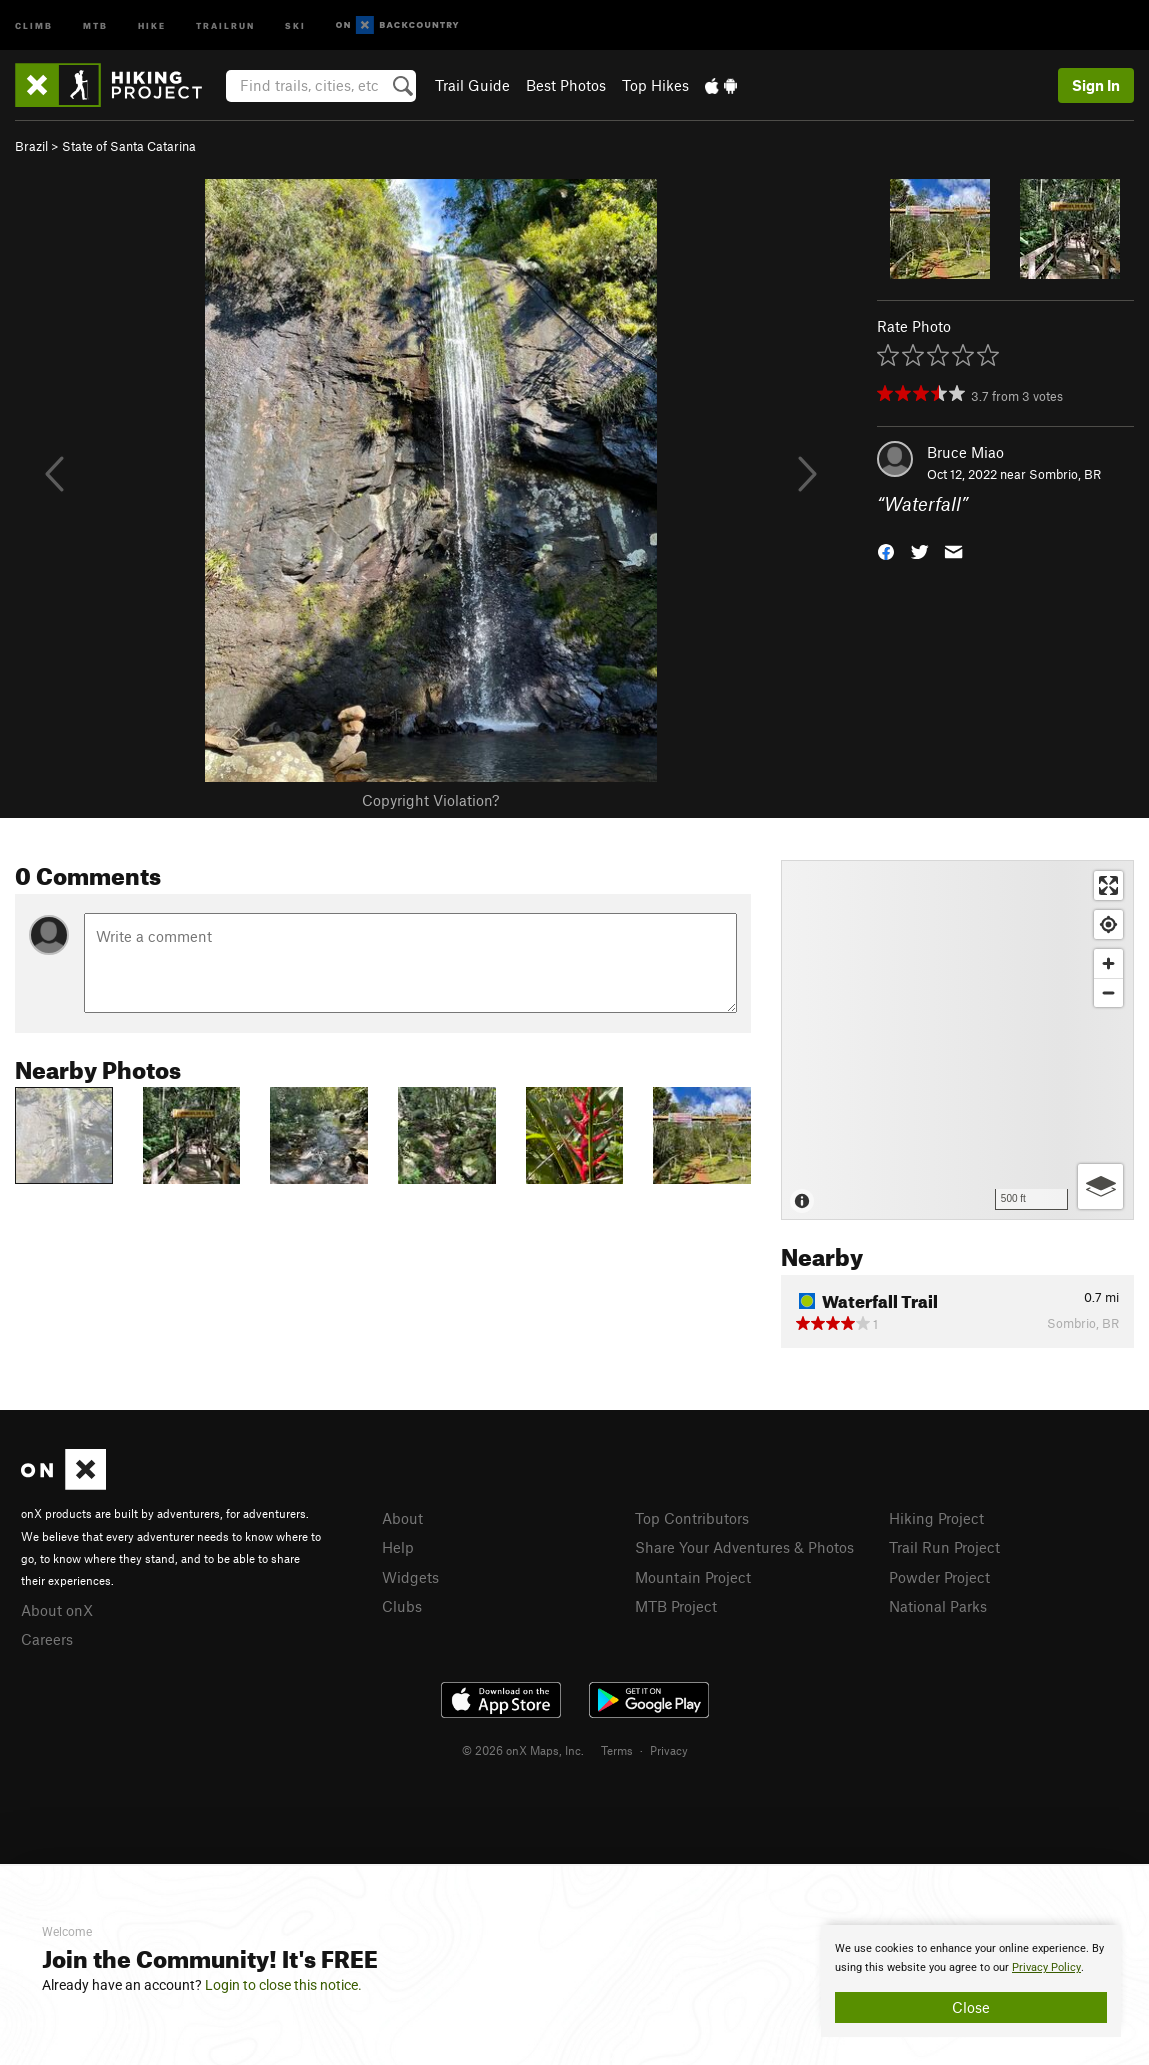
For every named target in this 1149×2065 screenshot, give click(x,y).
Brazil (31, 146)
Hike (152, 24)
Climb (34, 24)
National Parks (938, 1606)
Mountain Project (693, 1577)
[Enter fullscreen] (1108, 885)
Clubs (402, 1606)
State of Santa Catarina (129, 146)
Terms (617, 1750)
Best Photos (566, 85)
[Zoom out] (1108, 992)
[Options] (1100, 1186)
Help (398, 1547)
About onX (57, 1610)
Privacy (669, 1750)
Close (971, 2007)
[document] (971, 1981)
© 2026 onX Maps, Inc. (523, 1750)
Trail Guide (472, 85)
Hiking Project (936, 1518)
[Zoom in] (1108, 963)
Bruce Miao (965, 452)
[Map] (957, 1040)
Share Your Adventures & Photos (744, 1547)
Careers (47, 1639)
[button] (886, 550)
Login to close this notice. (283, 1985)
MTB (95, 24)
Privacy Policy (1046, 1967)
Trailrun (225, 24)
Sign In (1096, 85)
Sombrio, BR (1065, 474)
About (402, 1518)
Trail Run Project (944, 1547)
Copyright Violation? (430, 800)
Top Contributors (692, 1518)
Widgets (410, 1577)
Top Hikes (655, 85)
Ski (295, 24)
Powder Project (939, 1577)
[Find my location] (1108, 924)
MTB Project (676, 1606)
